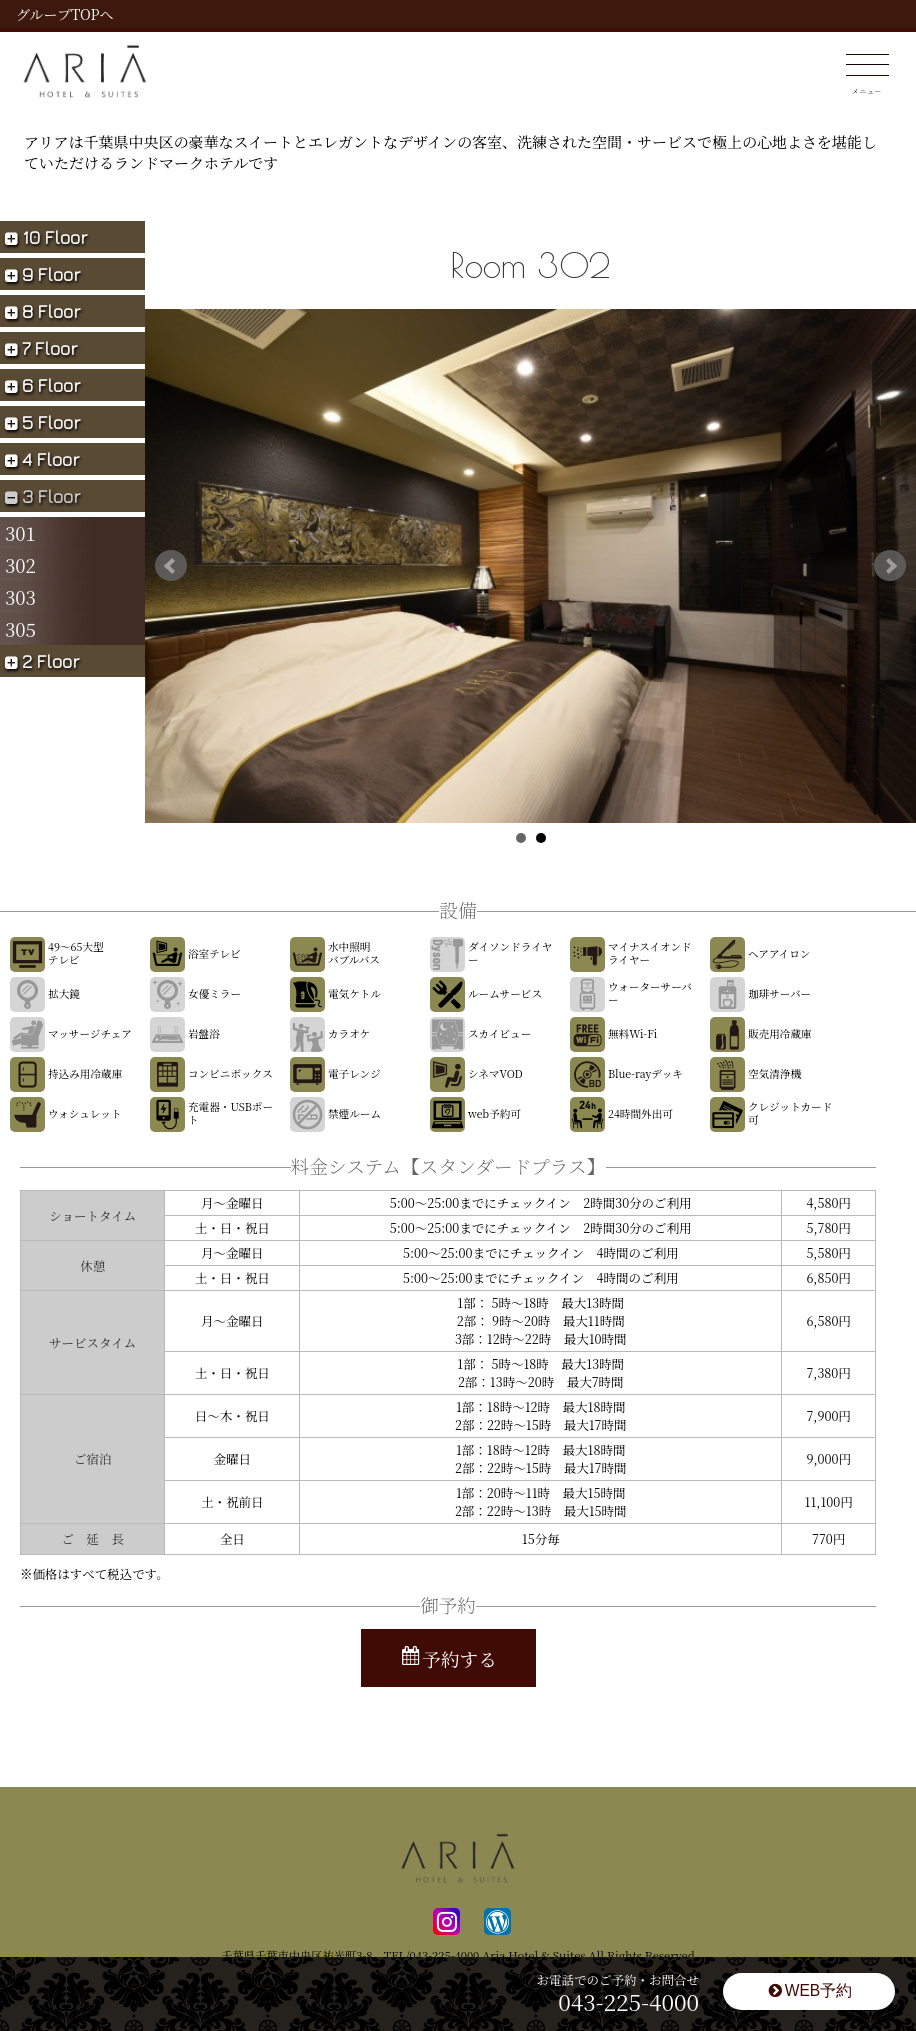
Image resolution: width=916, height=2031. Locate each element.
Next (890, 566)
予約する (449, 1658)
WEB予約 (811, 1990)
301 (20, 532)
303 (20, 596)
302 (20, 564)
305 (20, 628)
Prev (171, 566)
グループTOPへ (64, 14)
